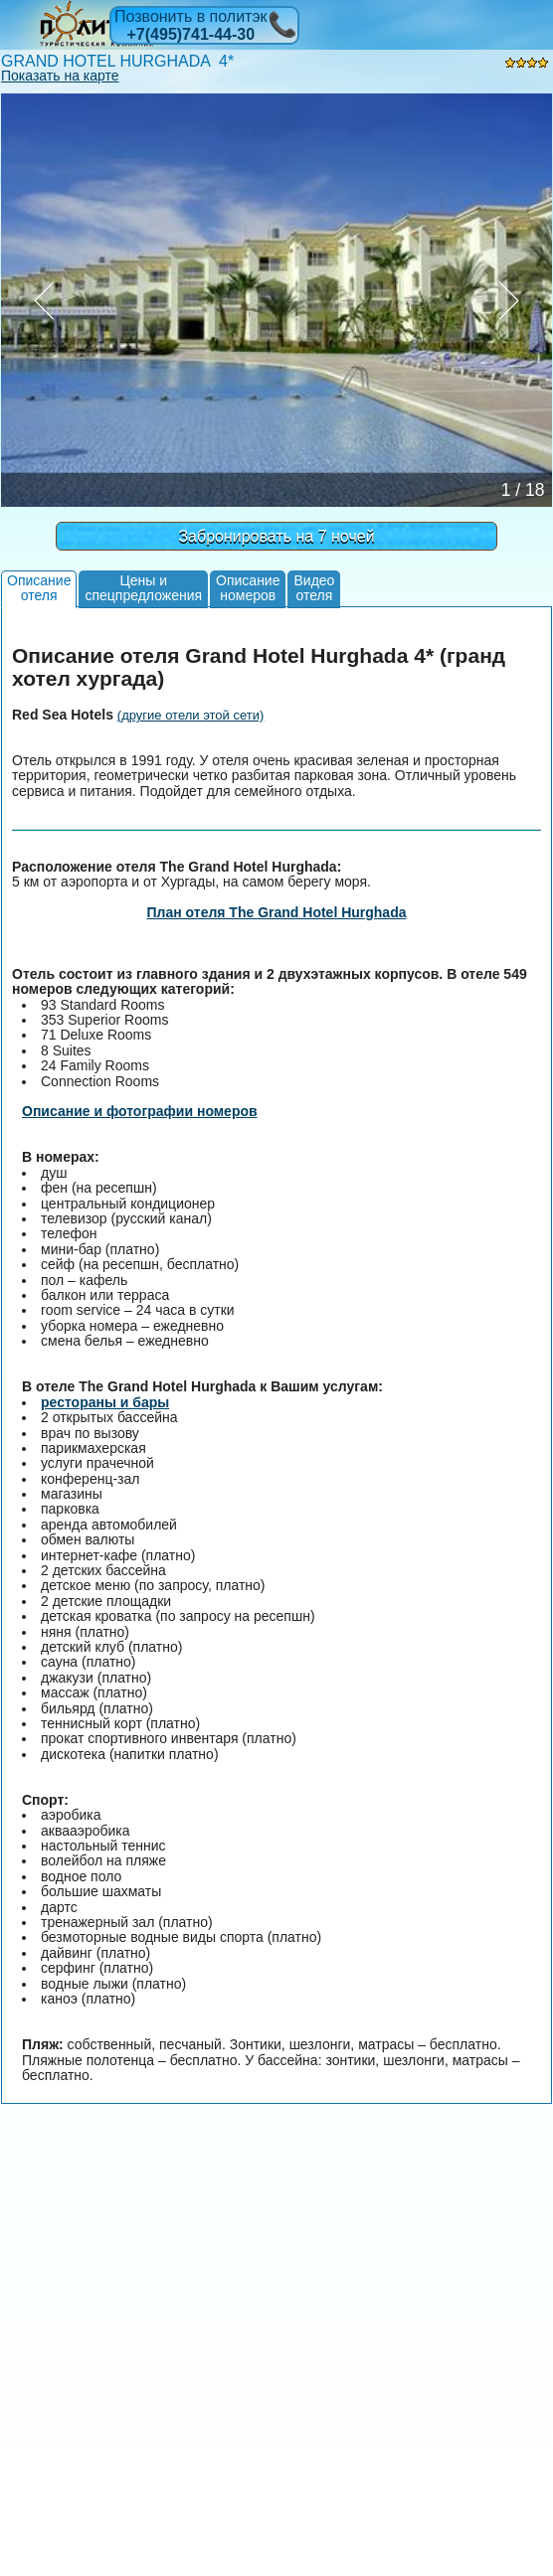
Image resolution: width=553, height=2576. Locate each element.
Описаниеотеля (39, 587)
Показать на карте (60, 75)
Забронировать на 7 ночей (276, 536)
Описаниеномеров (247, 587)
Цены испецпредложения (143, 587)
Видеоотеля (313, 587)
